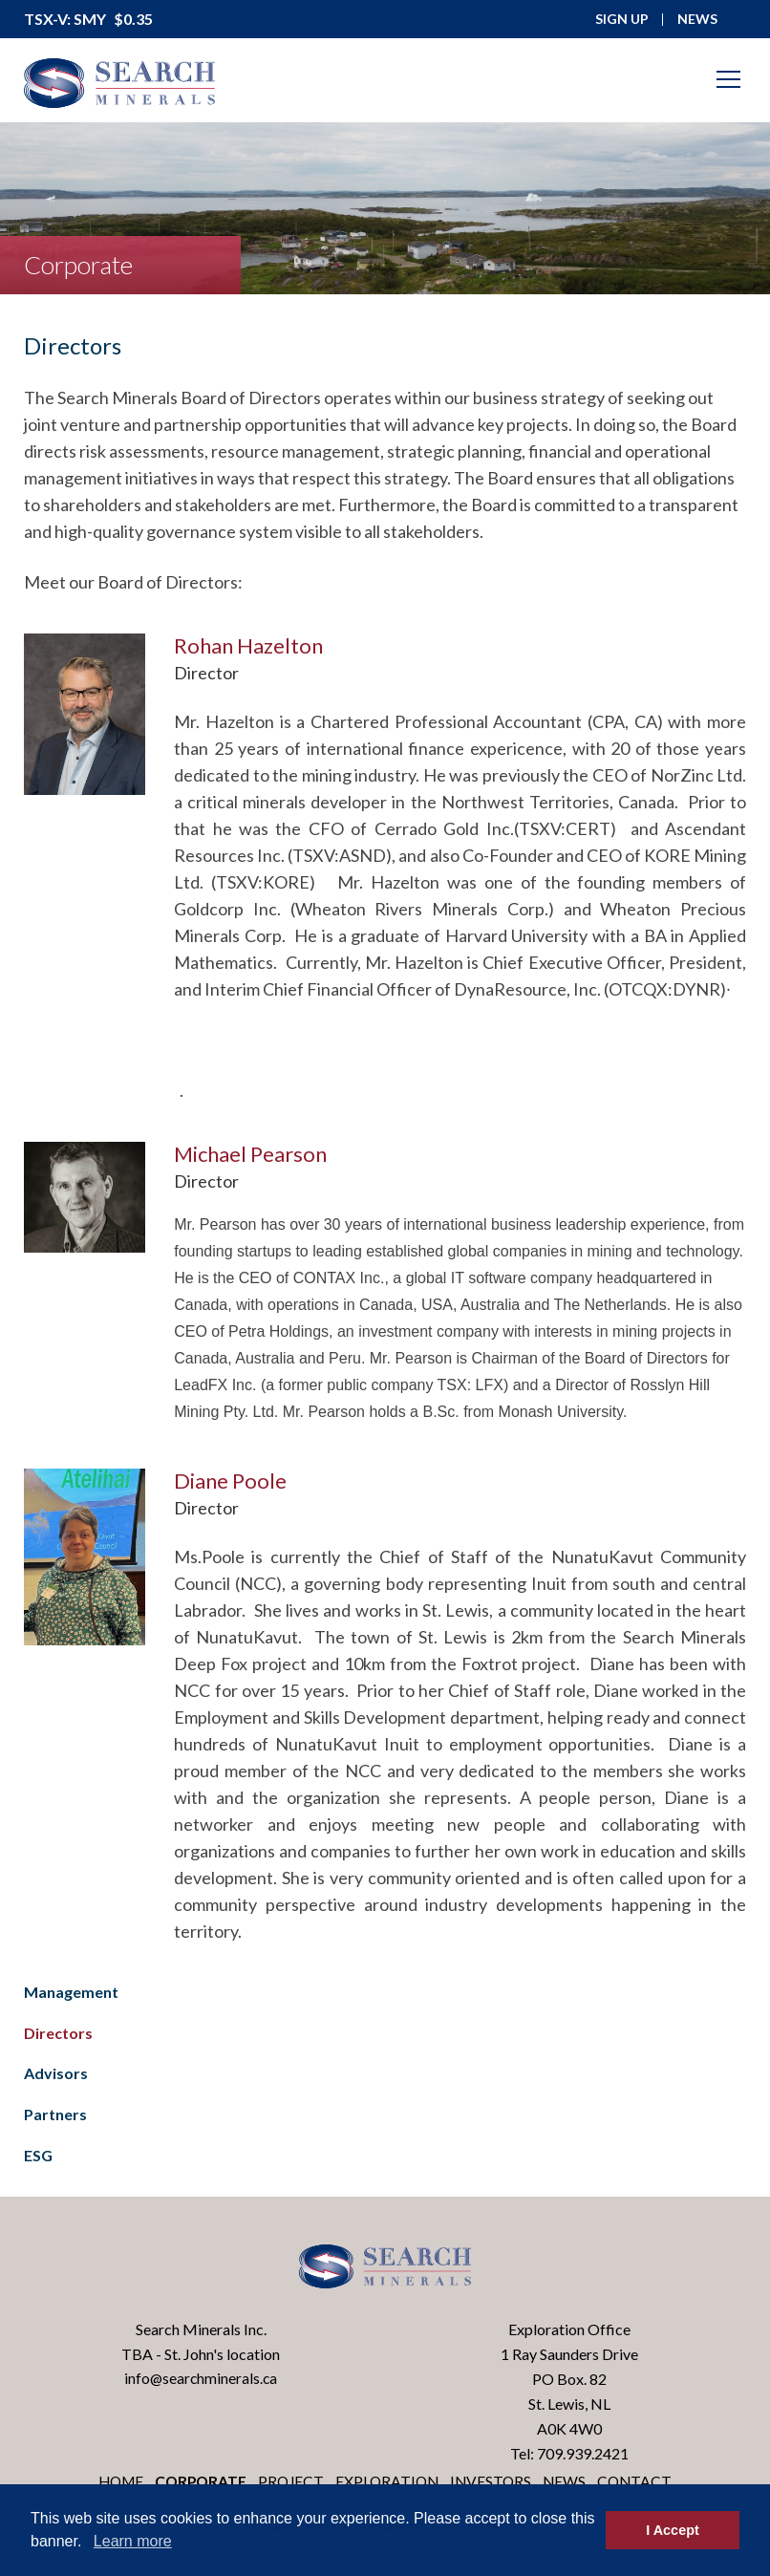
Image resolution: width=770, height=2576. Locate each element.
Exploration (389, 2482)
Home (115, 2482)
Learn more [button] (133, 2541)
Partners (55, 2114)
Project (291, 2482)
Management (71, 1992)
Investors (495, 2482)
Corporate (198, 2482)
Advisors (56, 2073)
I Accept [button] (672, 2530)
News (570, 2482)
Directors (58, 2033)
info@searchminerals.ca (201, 2379)
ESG (38, 2155)
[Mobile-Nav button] (729, 79)
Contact (642, 2482)
